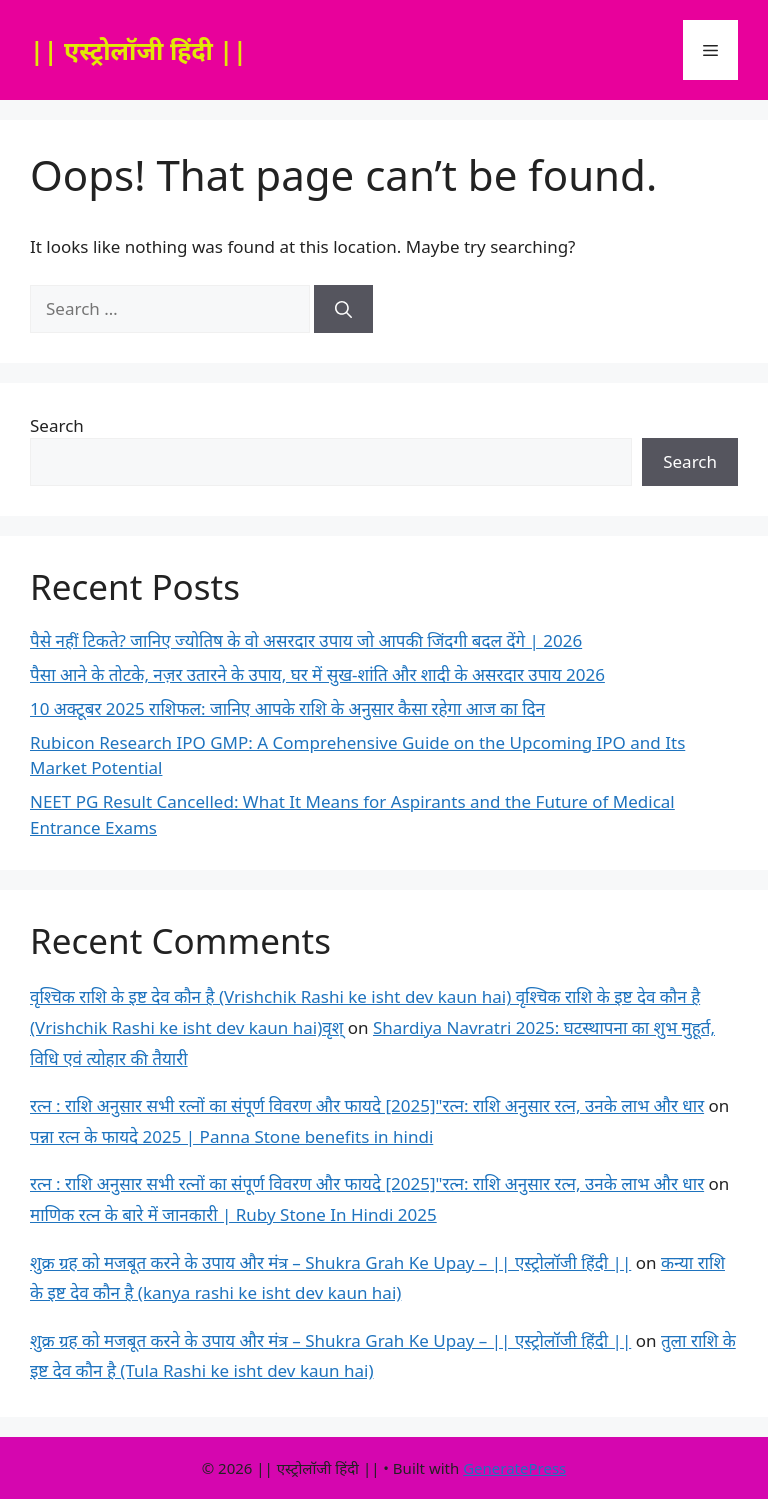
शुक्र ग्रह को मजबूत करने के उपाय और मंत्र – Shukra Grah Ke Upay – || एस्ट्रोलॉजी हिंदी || (330, 1262)
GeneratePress (514, 1468)
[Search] (343, 309)
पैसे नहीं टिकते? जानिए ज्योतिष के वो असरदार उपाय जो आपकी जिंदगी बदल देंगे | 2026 (306, 640)
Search (57, 425)
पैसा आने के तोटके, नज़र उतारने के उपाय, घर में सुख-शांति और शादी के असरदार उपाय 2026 (317, 674)
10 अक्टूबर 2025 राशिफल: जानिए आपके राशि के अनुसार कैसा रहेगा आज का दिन (287, 708)
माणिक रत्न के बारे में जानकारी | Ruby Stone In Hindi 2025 (233, 1214)
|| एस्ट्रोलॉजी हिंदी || (138, 50)
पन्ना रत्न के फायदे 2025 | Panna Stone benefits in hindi (231, 1136)
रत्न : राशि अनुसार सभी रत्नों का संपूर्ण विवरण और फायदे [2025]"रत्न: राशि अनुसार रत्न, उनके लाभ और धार (367, 1105)
